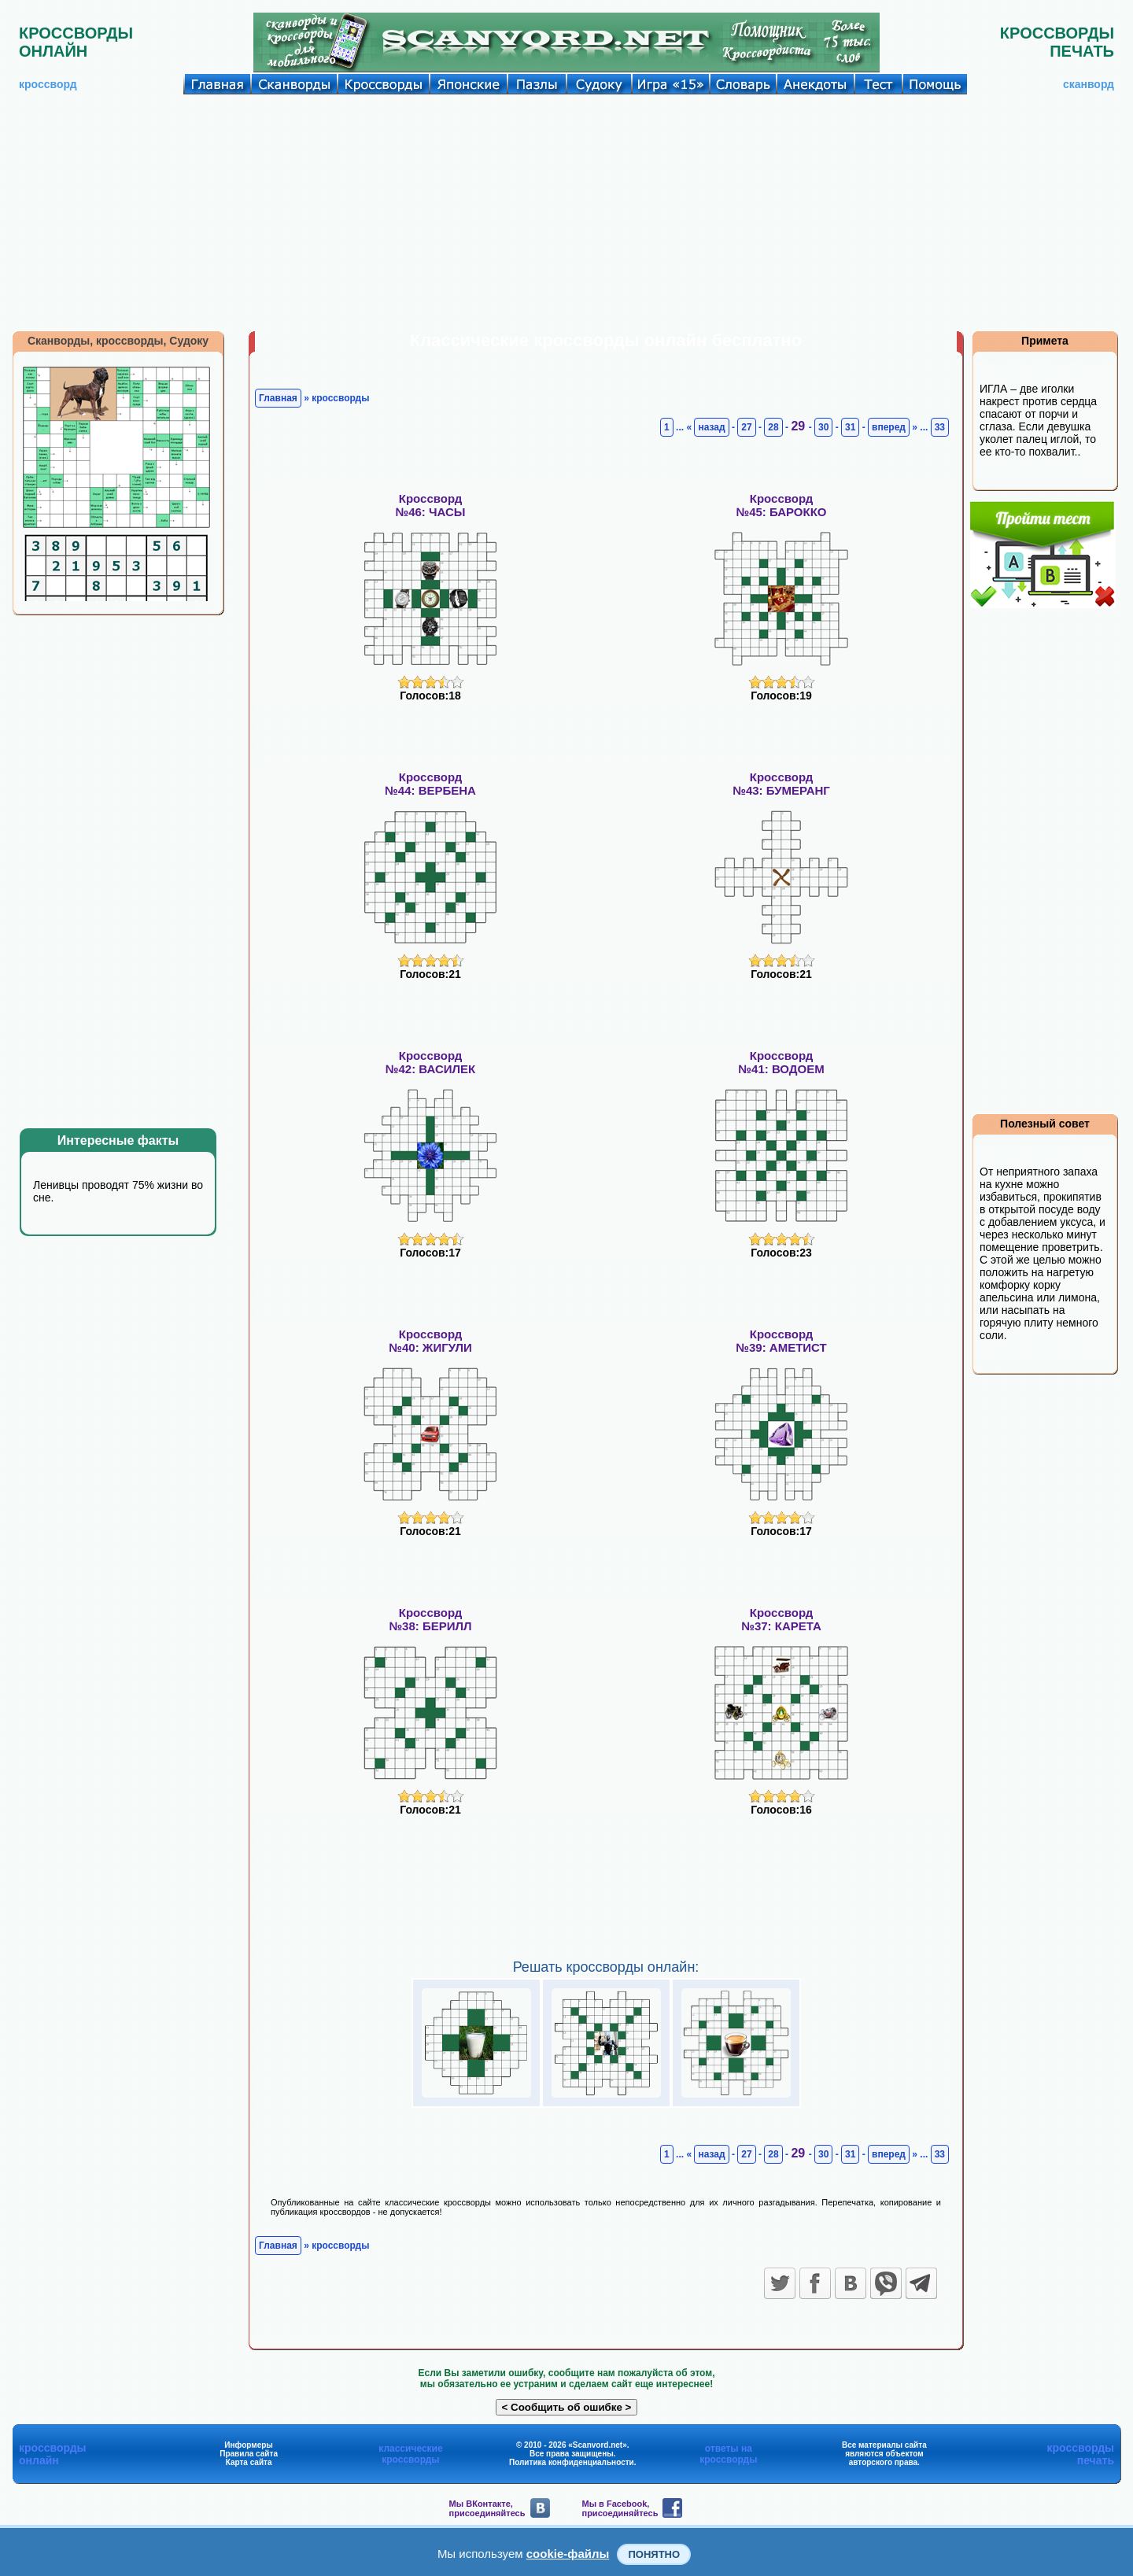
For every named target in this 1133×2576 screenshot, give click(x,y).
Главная (278, 398)
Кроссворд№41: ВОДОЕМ (781, 1062)
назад (711, 427)
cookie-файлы (568, 2553)
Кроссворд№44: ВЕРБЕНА (430, 783)
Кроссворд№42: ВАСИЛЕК (430, 1062)
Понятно (654, 2554)
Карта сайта (249, 2462)
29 (799, 426)
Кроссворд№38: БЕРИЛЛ (430, 1619)
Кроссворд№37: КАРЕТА (781, 1619)
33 (940, 427)
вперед (889, 427)
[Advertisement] (566, 212)
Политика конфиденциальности (571, 2462)
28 (773, 427)
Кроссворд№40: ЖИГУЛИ (430, 1340)
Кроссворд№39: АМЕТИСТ (781, 1340)
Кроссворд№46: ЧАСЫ (430, 505)
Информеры (248, 2445)
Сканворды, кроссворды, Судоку (118, 340)
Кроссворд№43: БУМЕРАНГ (781, 783)
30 (823, 427)
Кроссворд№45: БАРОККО (781, 505)
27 (746, 427)
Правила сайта (249, 2453)
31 (850, 427)
